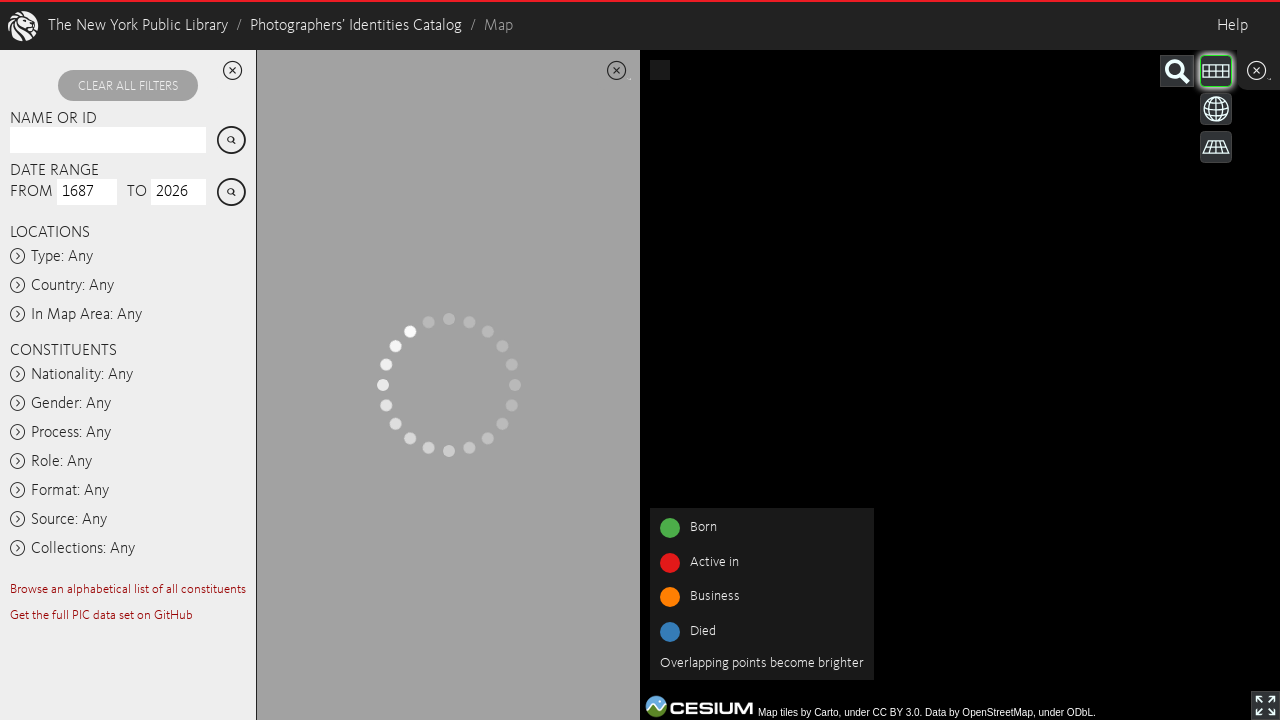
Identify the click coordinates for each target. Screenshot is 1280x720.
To (137, 192)
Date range (54, 171)
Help (1232, 26)
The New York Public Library (138, 26)
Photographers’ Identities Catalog (356, 26)
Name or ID (53, 119)
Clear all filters (128, 86)
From (31, 192)
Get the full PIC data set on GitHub (101, 615)
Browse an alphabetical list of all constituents (128, 589)
